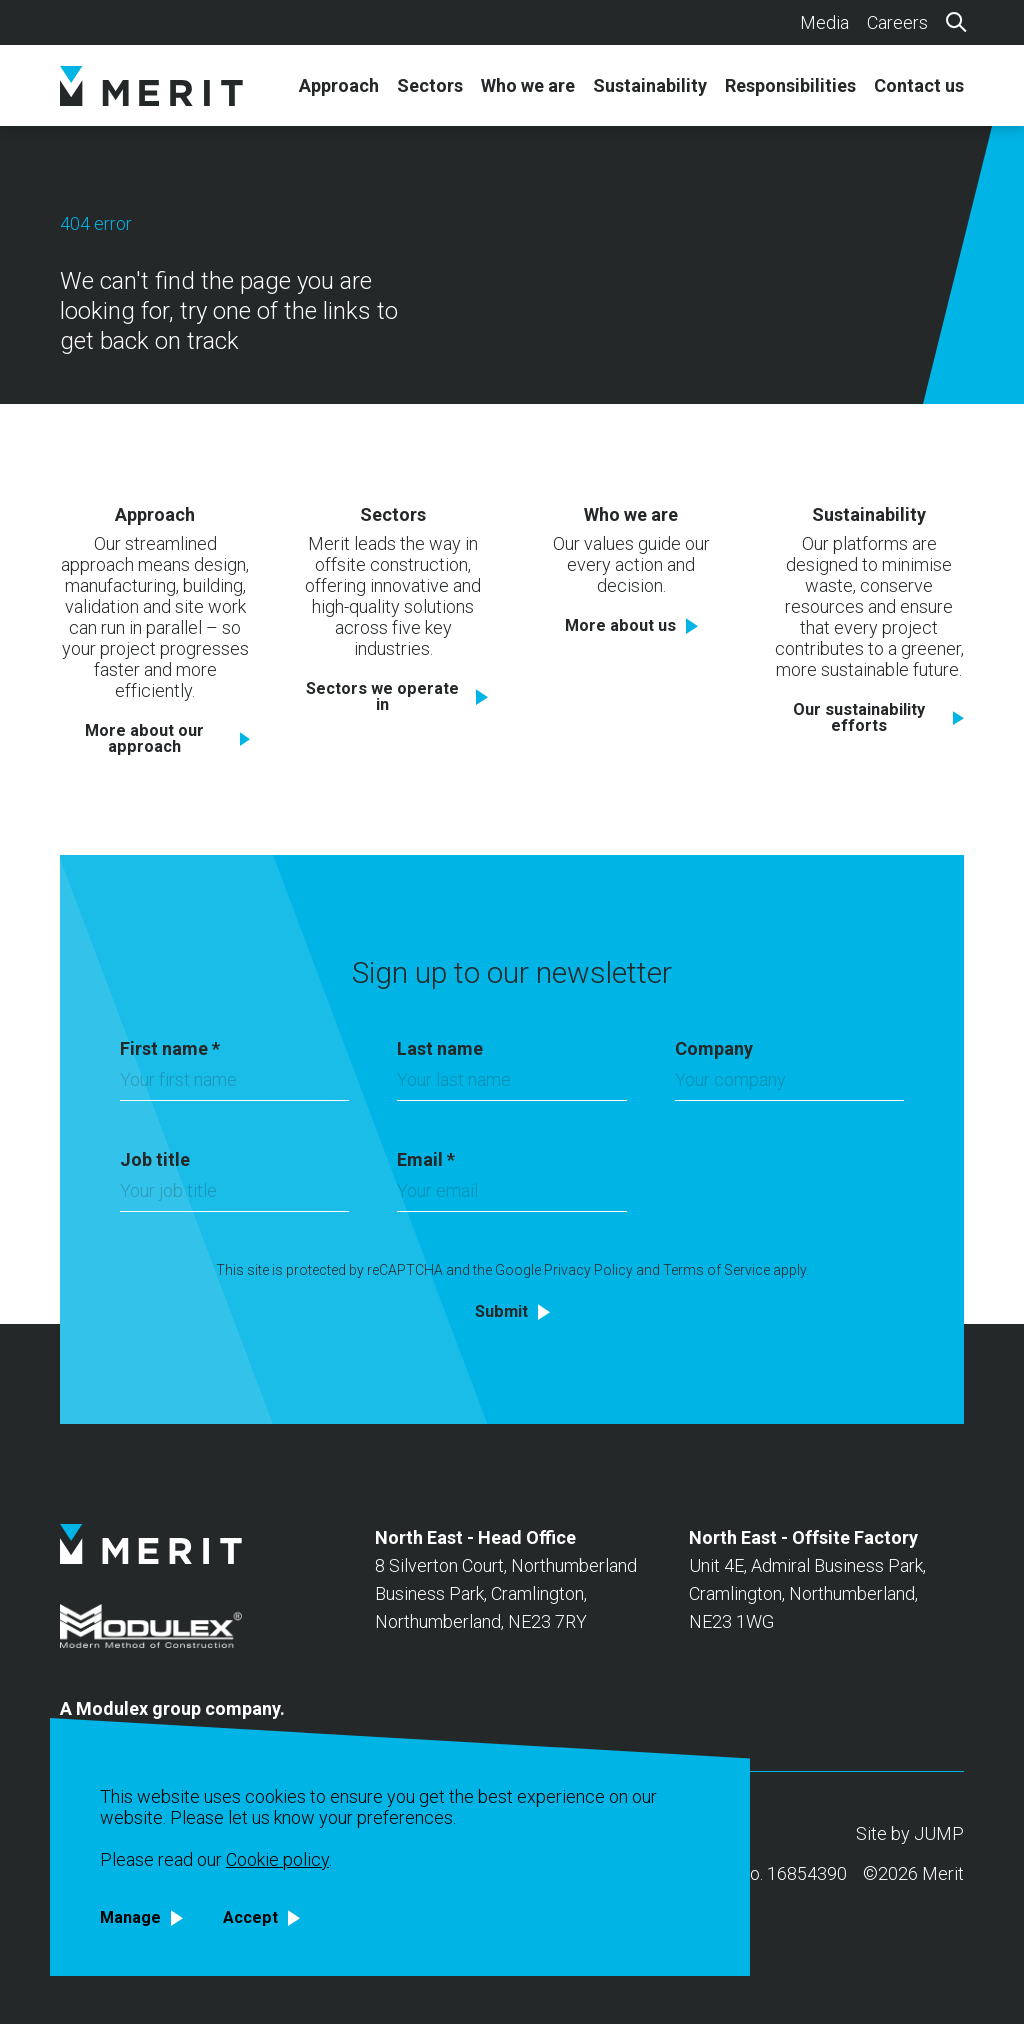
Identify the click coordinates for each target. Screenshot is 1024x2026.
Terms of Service (716, 1272)
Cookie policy (277, 1857)
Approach (339, 86)
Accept (258, 1917)
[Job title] (234, 1198)
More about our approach (145, 739)
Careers (897, 22)
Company (714, 1050)
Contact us (919, 86)
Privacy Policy (588, 1272)
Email (426, 1161)
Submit (501, 1313)
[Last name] (511, 1087)
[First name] (234, 1087)
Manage (133, 1917)
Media (824, 22)
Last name (440, 1050)
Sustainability (650, 86)
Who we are (528, 86)
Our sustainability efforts (859, 718)
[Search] (955, 21)
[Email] (511, 1198)
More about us (620, 625)
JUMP (939, 1835)
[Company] (789, 1087)
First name (170, 1050)
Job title (155, 1161)
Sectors (430, 86)
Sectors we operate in (382, 697)
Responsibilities (790, 86)
